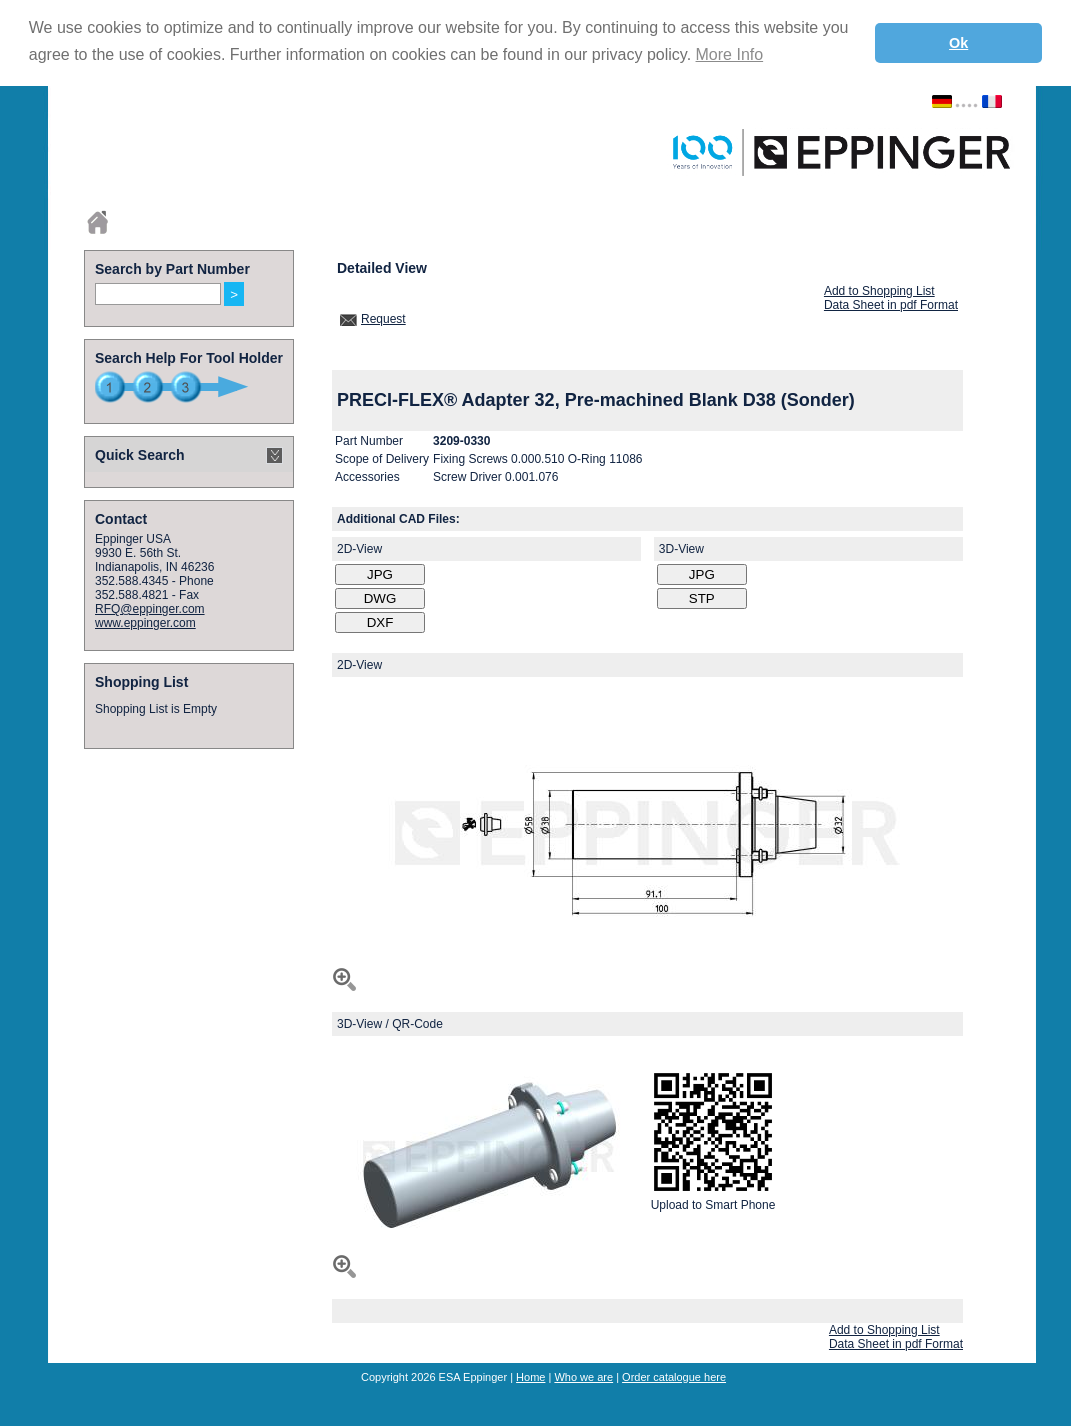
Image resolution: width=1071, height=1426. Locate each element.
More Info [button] (730, 54)
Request (383, 319)
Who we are (583, 1377)
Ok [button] (958, 43)
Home (530, 1377)
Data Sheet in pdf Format (891, 305)
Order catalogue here (674, 1377)
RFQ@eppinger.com (150, 609)
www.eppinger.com (145, 623)
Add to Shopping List (879, 291)
